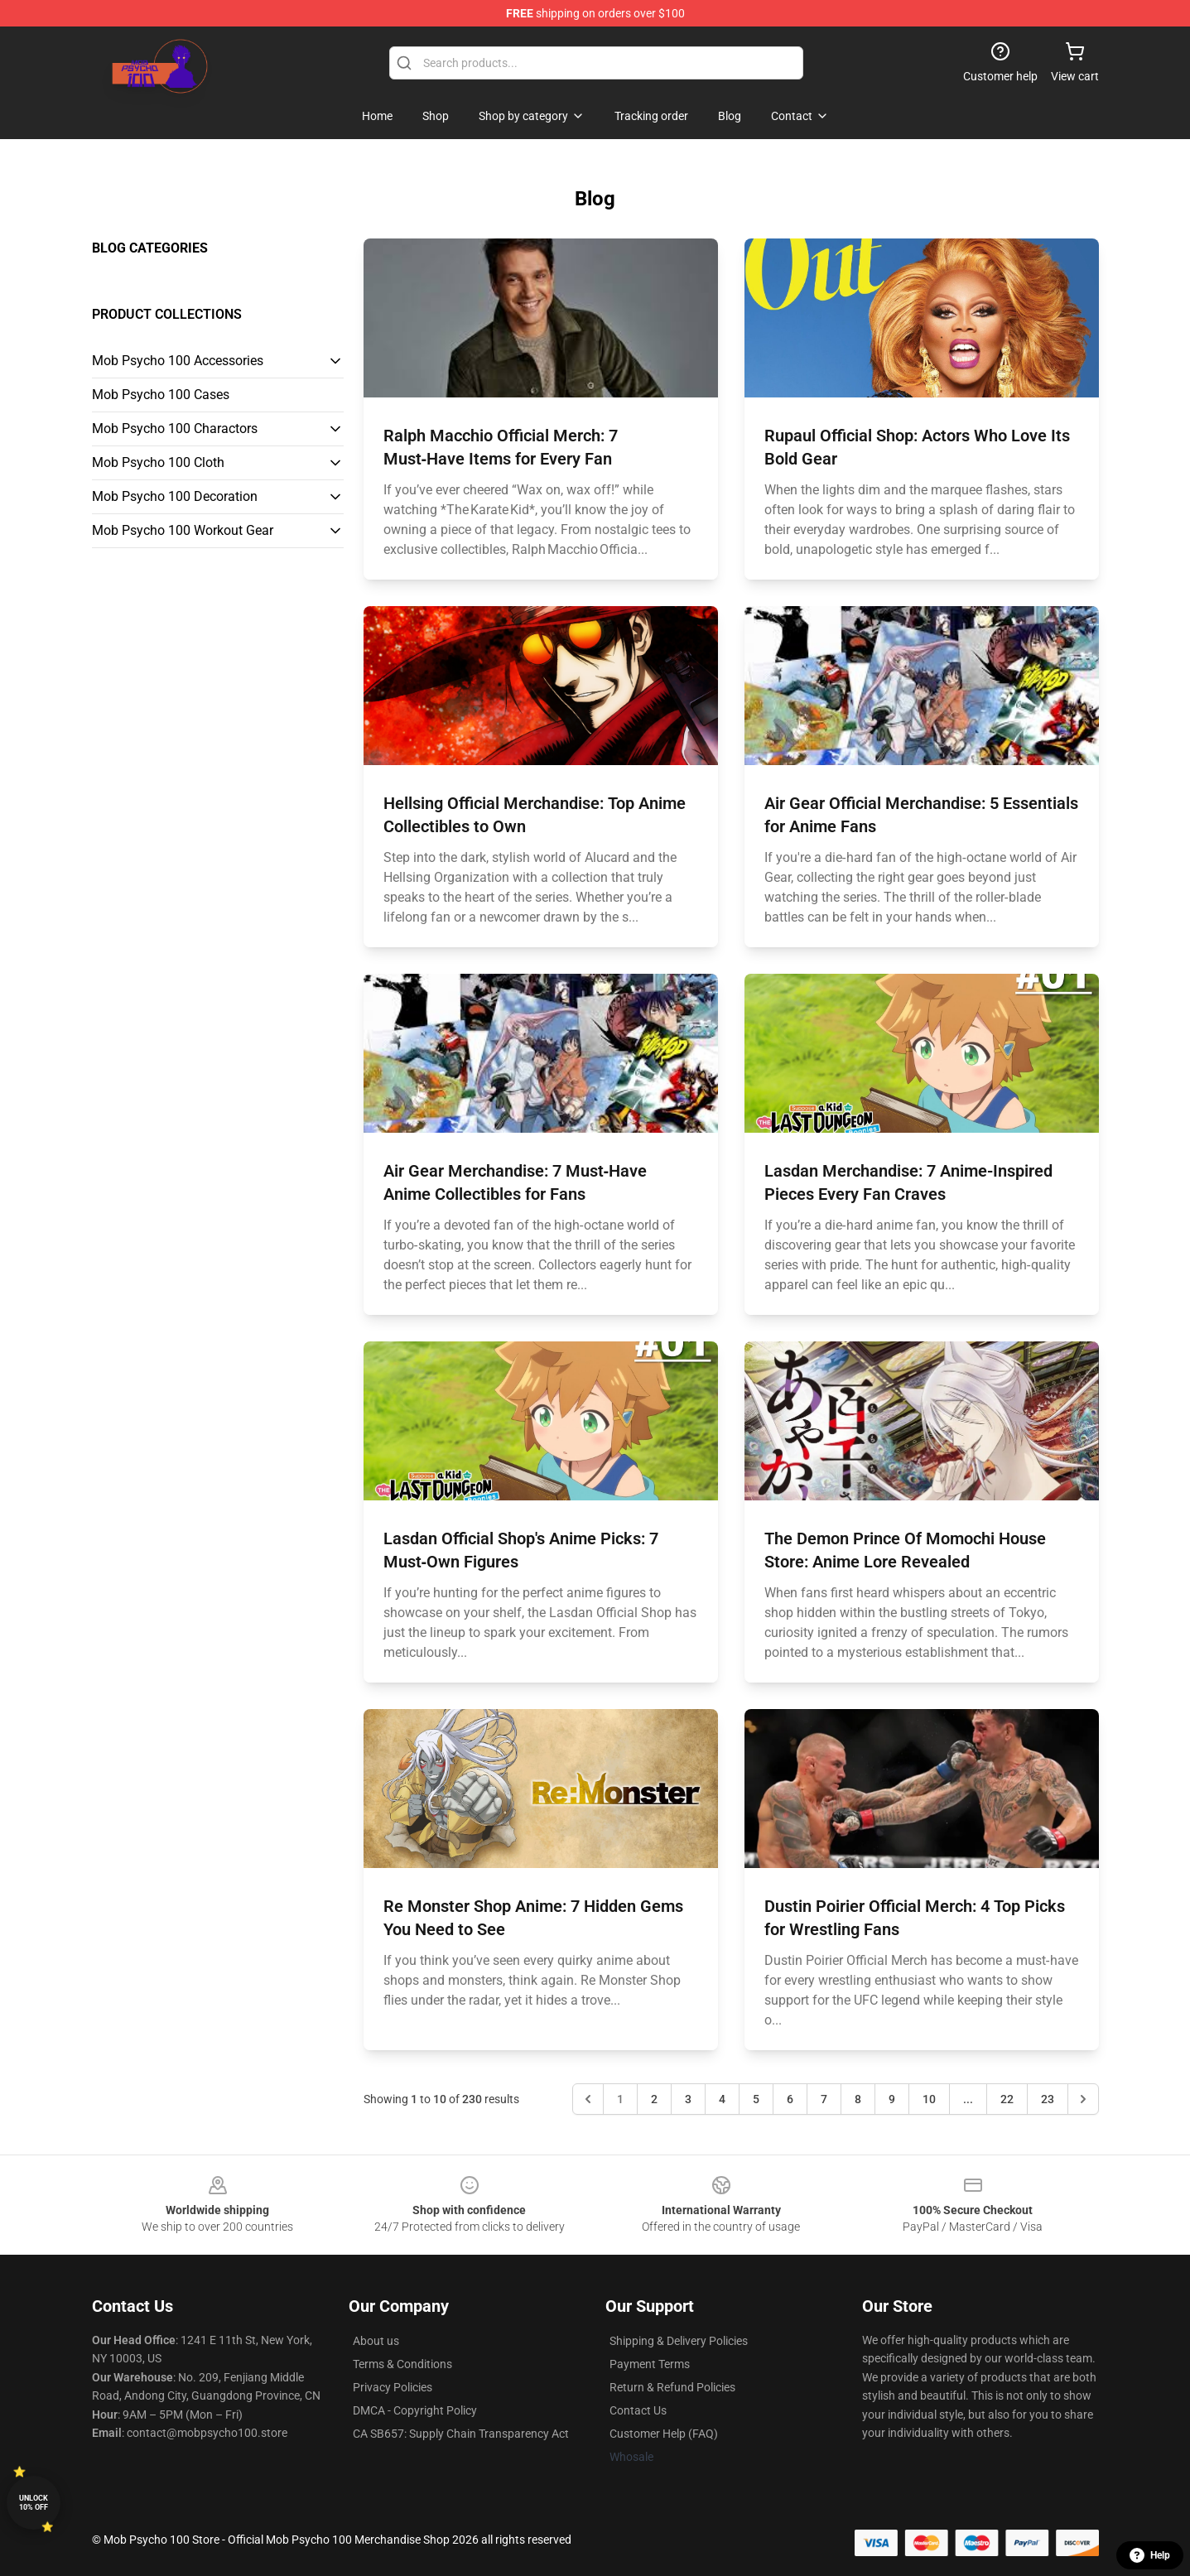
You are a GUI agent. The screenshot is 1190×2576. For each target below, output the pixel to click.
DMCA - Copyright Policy (415, 2410)
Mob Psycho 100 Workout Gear (182, 530)
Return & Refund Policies (672, 2387)
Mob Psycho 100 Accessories (177, 360)
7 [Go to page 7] (824, 2099)
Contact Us (638, 2410)
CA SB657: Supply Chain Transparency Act (461, 2433)
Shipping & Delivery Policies (678, 2340)
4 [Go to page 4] (722, 2099)
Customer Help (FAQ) (663, 2433)
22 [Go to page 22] (1007, 2099)
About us (376, 2340)
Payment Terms (649, 2364)
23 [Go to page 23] (1047, 2099)
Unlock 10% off (33, 2502)
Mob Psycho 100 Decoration (175, 496)
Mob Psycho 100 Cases (160, 394)
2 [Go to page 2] (654, 2099)
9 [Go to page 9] (892, 2099)
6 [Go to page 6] (790, 2099)
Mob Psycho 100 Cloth (158, 462)
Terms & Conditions (402, 2364)
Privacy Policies (392, 2387)
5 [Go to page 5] (756, 2099)
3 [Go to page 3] (688, 2099)
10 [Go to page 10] (929, 2099)
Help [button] (1150, 2555)
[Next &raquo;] (1083, 2099)
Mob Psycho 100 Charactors (175, 428)
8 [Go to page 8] (858, 2099)
